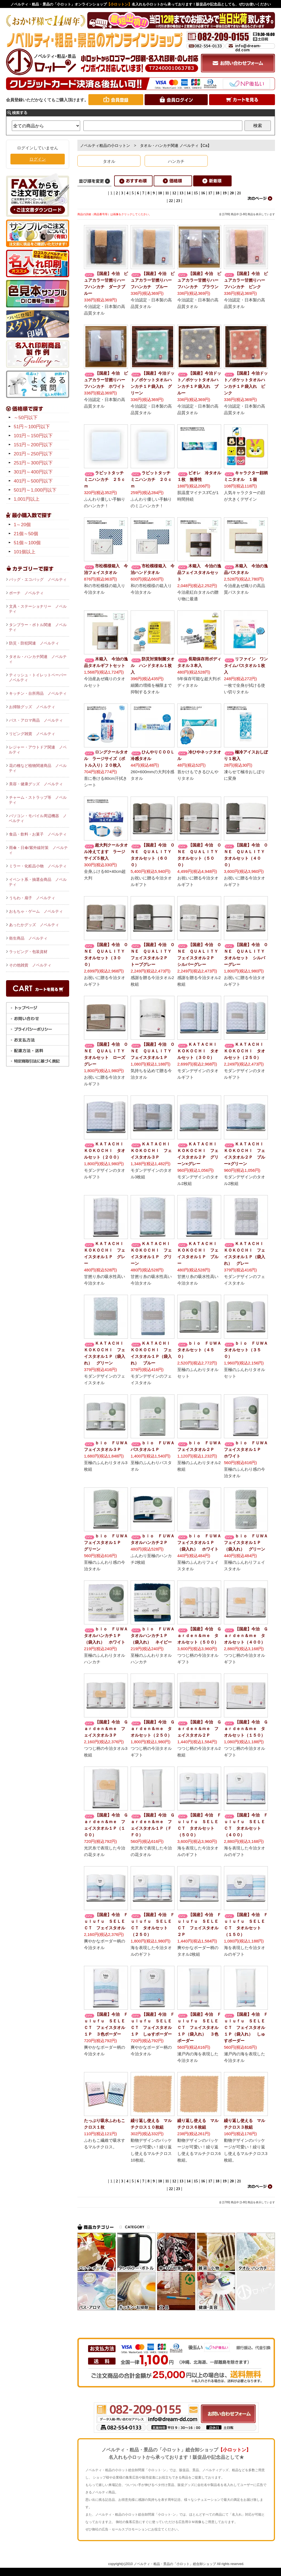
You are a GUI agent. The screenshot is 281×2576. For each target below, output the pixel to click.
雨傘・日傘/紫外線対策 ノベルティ (38, 850)
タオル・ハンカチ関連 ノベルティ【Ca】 (175, 145)
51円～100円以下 (32, 426)
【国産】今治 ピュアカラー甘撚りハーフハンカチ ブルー (153, 280)
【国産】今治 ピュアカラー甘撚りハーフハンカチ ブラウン (199, 280)
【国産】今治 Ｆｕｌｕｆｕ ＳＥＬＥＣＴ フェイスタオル (106, 1921)
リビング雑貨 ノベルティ (32, 733)
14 (188, 193)
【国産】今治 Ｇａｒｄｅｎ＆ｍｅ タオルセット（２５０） (153, 1728)
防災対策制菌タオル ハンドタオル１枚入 (153, 665)
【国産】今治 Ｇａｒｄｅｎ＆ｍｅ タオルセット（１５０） (246, 1728)
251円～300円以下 (33, 463)
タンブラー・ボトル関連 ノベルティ (38, 627)
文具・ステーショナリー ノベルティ (38, 608)
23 (178, 201)
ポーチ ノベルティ (26, 593)
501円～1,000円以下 (35, 490)
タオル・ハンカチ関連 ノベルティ (38, 659)
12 (174, 193)
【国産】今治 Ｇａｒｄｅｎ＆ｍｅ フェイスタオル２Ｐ (199, 1728)
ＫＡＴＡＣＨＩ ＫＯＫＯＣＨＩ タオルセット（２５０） (246, 1051)
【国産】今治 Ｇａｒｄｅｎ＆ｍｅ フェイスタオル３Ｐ (106, 1728)
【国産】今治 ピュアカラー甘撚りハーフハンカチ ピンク (246, 280)
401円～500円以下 (33, 481)
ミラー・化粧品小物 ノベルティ (38, 866)
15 (196, 193)
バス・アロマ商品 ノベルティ (36, 720)
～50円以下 (26, 417)
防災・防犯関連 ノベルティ (34, 643)
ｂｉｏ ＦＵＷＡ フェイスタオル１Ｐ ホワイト (248, 1449)
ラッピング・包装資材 (28, 951)
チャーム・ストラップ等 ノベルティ (38, 800)
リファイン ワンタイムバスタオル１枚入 (246, 665)
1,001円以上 (27, 499)
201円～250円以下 (33, 453)
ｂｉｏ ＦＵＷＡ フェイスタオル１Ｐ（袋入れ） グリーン (248, 1542)
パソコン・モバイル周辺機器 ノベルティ (38, 818)
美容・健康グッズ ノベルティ (36, 784)
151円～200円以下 (33, 444)
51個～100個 (27, 542)
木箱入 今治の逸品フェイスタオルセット (199, 572)
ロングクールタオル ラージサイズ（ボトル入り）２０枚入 (106, 758)
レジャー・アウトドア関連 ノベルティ (38, 749)
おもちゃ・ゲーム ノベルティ (36, 911)
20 (232, 193)
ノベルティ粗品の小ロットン (105, 145)
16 (203, 193)
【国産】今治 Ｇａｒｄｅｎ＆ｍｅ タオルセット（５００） (199, 1635)
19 (224, 193)
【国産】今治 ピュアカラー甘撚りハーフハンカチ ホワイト (106, 380)
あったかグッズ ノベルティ (34, 925)
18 (217, 193)
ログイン (37, 159)
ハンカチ (176, 161)
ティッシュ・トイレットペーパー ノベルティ (39, 677)
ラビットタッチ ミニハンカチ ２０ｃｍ (153, 479)
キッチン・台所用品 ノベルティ (38, 693)
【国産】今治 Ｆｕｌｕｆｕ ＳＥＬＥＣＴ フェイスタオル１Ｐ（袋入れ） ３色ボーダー (199, 2027)
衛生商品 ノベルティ (28, 938)
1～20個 (22, 524)
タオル (109, 161)
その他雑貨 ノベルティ (30, 965)
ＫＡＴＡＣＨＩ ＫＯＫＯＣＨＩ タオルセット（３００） (199, 1051)
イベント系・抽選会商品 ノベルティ (38, 882)
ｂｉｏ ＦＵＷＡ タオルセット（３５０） (248, 1350)
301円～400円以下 (33, 472)
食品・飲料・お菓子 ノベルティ (38, 834)
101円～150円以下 (33, 435)
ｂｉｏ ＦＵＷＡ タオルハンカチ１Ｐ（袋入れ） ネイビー (155, 1635)
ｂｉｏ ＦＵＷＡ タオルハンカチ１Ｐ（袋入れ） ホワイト (108, 1635)
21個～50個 (26, 533)
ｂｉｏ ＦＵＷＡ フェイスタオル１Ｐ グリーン (108, 1542)
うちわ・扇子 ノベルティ (32, 898)
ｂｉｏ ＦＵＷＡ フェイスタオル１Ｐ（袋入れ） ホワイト (201, 1542)
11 (167, 193)
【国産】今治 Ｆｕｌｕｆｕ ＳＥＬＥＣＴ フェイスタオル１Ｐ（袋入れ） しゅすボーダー (246, 2027)
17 (210, 193)
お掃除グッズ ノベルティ (32, 707)
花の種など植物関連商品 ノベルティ (38, 768)
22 (171, 201)
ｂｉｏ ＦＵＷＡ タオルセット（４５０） (201, 1350)
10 (160, 193)
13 (181, 193)
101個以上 (24, 551)
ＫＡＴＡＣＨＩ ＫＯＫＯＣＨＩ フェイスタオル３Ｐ (153, 1150)
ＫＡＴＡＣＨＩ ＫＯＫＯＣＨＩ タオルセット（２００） (106, 1150)
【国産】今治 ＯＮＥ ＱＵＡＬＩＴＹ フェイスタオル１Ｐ (153, 1051)
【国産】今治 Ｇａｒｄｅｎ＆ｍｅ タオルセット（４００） (246, 1635)
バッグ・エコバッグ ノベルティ (38, 579)
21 (239, 193)
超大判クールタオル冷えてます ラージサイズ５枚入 (106, 851)
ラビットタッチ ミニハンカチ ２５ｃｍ (106, 479)
